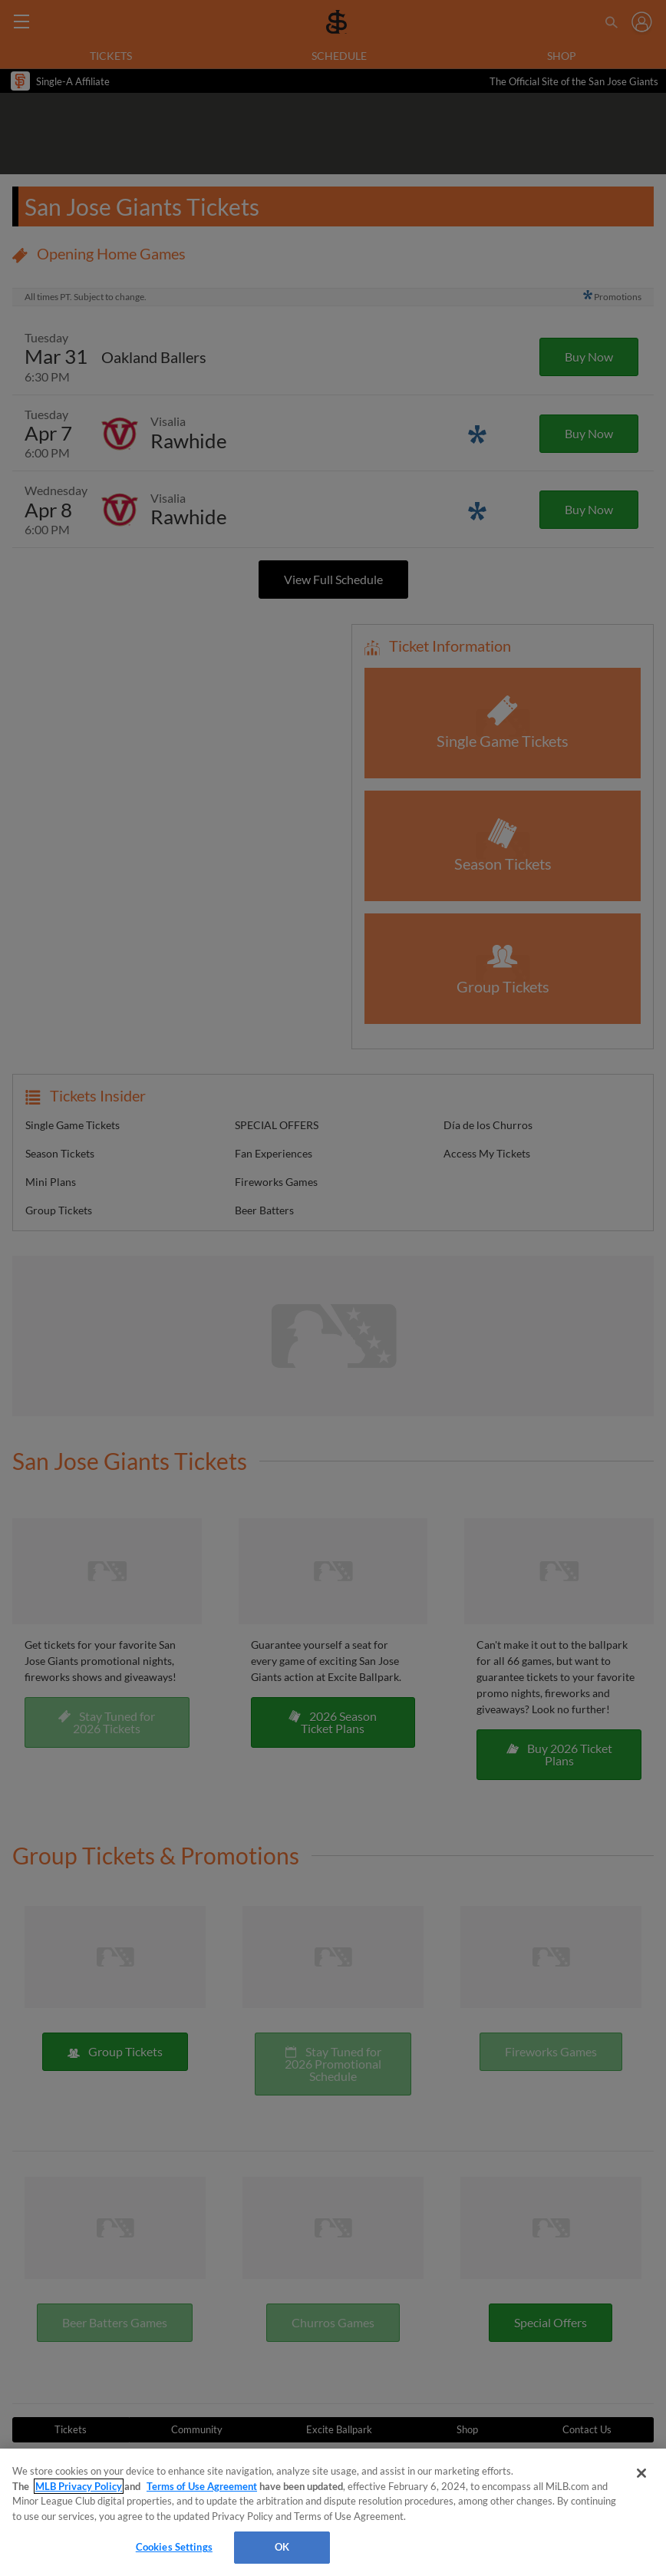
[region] (333, 2512)
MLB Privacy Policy (78, 2486)
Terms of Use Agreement (202, 2486)
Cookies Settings (174, 2547)
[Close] (641, 2473)
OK (282, 2547)
